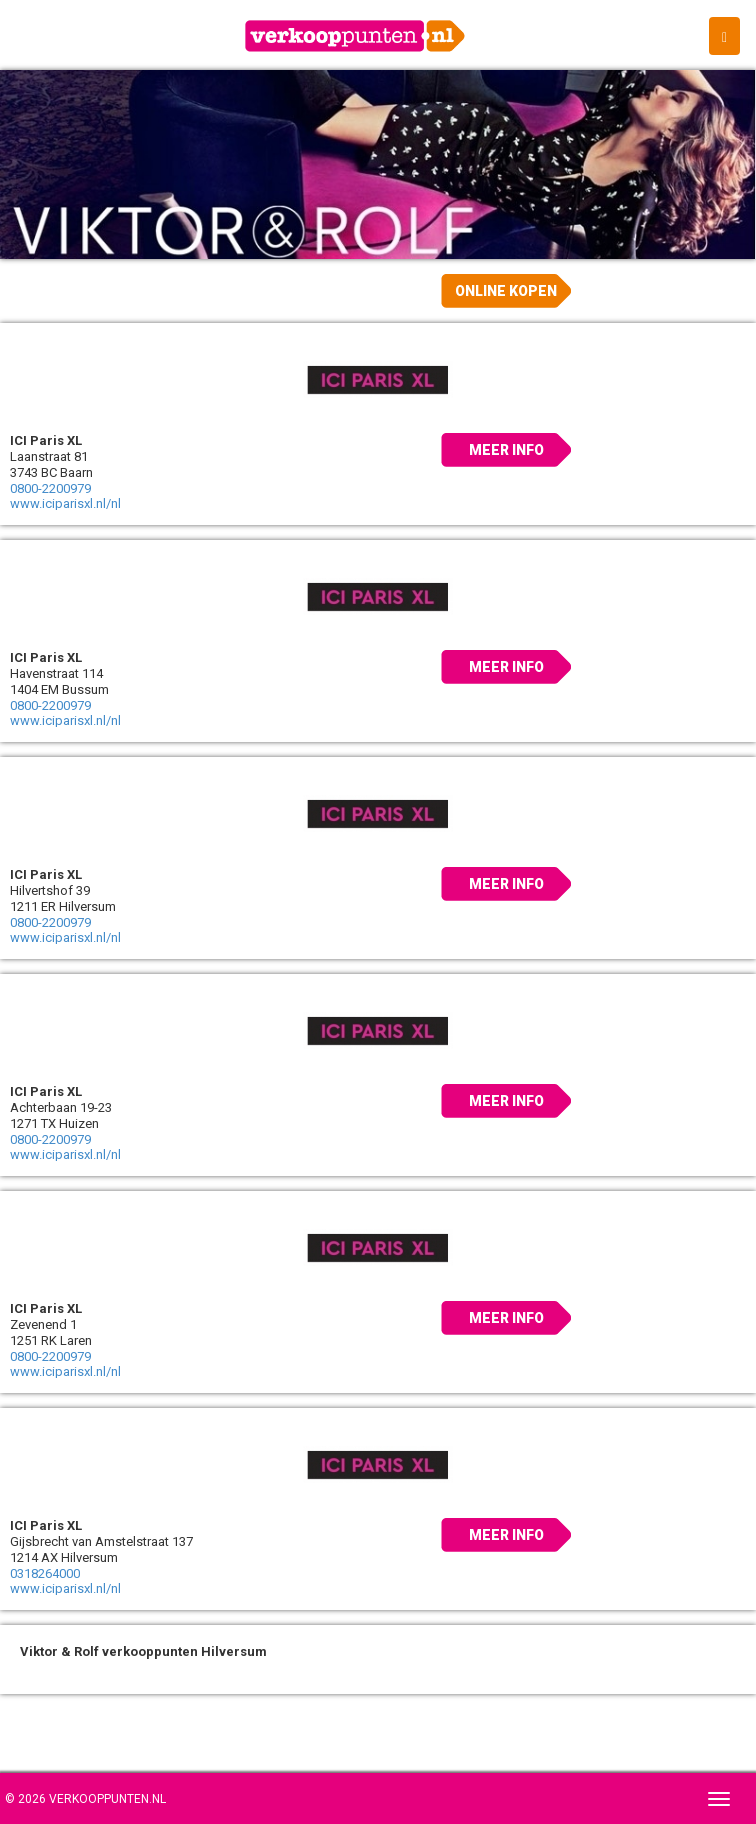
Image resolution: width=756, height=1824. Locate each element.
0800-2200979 (50, 488)
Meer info (506, 450)
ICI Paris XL (46, 440)
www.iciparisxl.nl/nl (65, 503)
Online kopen (506, 291)
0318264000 (45, 1573)
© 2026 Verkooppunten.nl (85, 1799)
